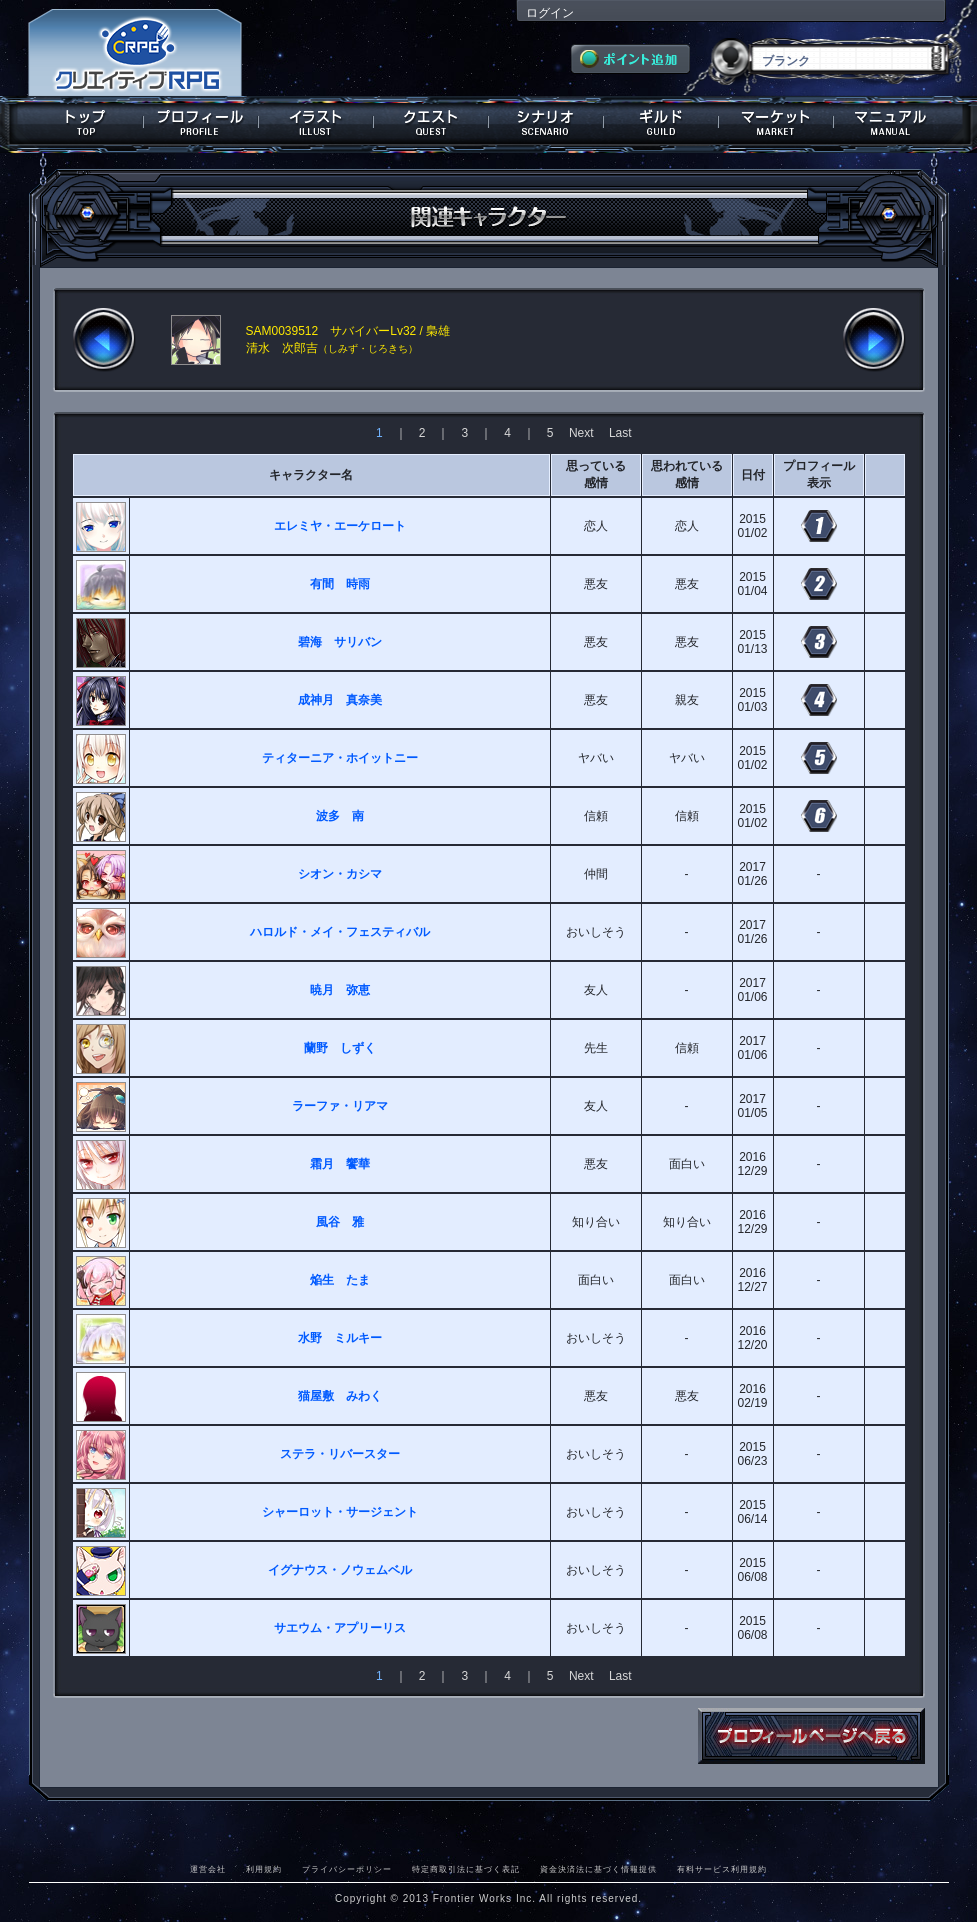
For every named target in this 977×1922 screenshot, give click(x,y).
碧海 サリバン (340, 642)
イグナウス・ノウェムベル (340, 1570)
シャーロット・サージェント (340, 1512)
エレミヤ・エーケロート (340, 526)
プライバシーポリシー (347, 1869)
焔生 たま (340, 1280)
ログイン (550, 13)
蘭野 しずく (340, 1048)
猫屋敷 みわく (340, 1396)
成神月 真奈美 (340, 700)
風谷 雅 (340, 1222)
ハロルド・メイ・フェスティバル (340, 932)
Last (620, 433)
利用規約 (264, 1869)
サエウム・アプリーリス (340, 1628)
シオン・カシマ (340, 874)
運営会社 (208, 1869)
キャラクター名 (311, 475)
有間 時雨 (340, 584)
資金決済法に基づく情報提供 (598, 1869)
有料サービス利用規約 (722, 1869)
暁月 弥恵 (340, 990)
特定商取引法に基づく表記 (466, 1869)
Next (581, 433)
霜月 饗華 (340, 1164)
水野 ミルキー (340, 1338)
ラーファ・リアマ (340, 1106)
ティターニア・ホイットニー (340, 758)
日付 (753, 475)
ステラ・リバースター (340, 1454)
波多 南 (340, 816)
